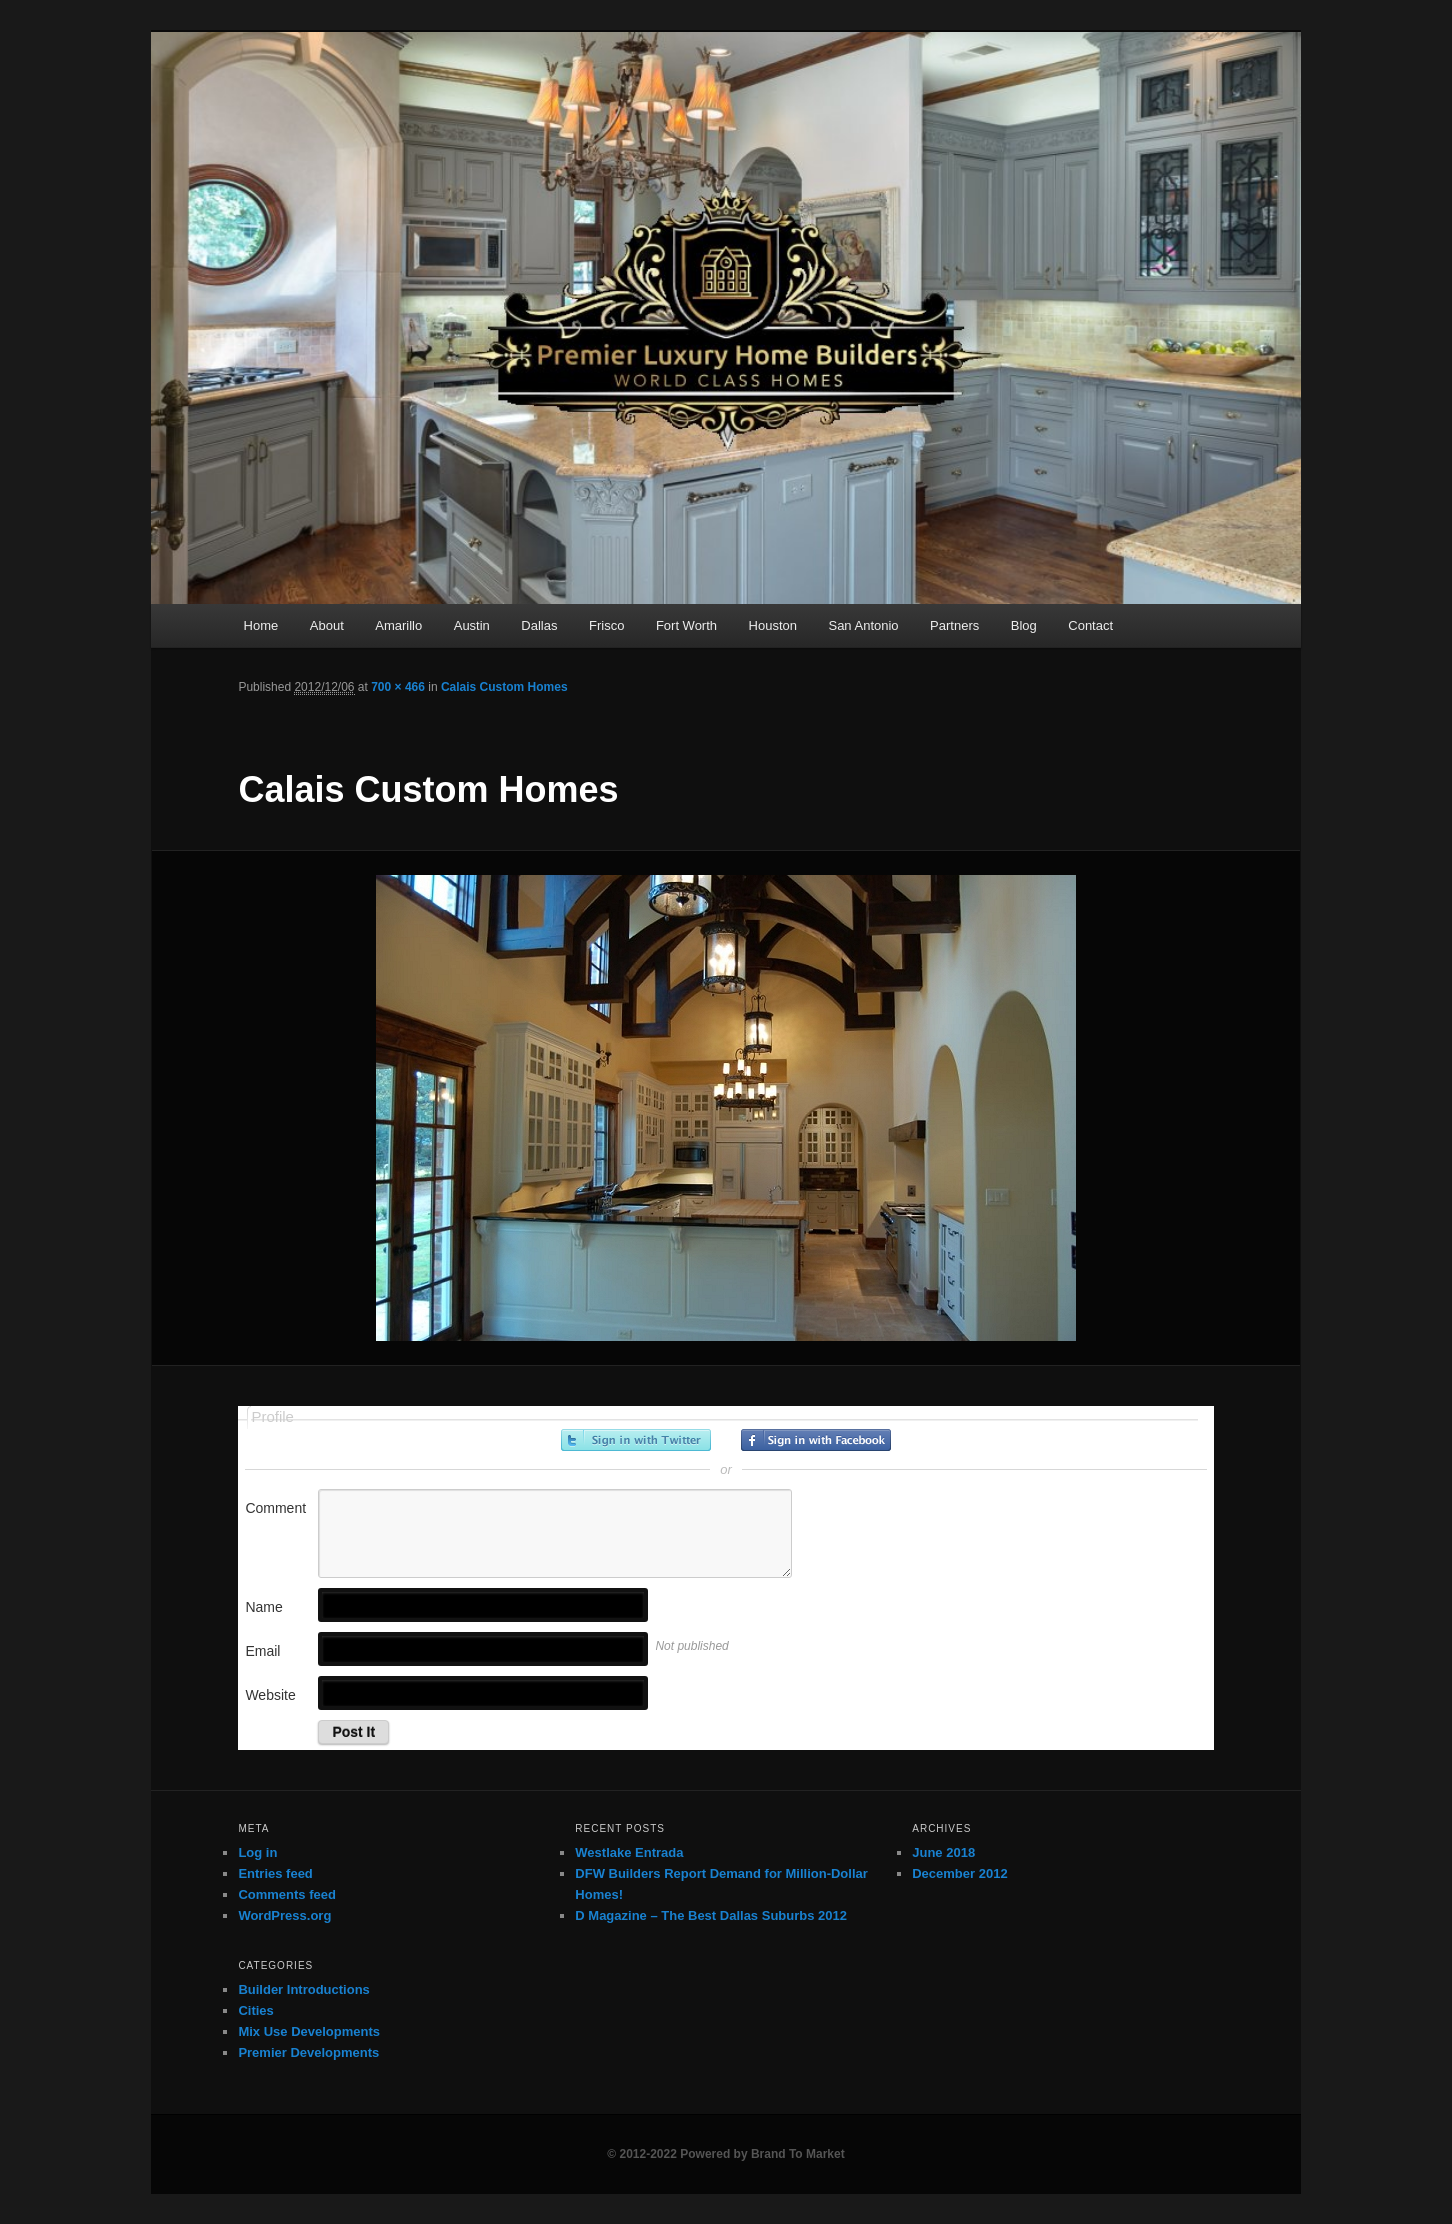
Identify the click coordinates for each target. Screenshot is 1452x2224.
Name (263, 1607)
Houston (773, 625)
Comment (275, 1508)
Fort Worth (686, 625)
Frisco (606, 625)
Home (261, 625)
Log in (257, 1852)
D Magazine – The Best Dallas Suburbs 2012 (711, 1915)
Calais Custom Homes (504, 687)
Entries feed (275, 1873)
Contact (1090, 625)
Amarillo (398, 625)
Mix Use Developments (309, 2031)
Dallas (539, 625)
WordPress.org (284, 1915)
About (327, 625)
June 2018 (943, 1852)
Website (270, 1695)
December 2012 (959, 1873)
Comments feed (287, 1894)
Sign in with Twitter (636, 1440)
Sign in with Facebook (816, 1440)
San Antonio (863, 625)
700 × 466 (398, 687)
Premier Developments (308, 2052)
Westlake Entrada (629, 1852)
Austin (472, 625)
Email (262, 1651)
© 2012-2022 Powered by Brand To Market (725, 2154)
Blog (1024, 625)
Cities (255, 2010)
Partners (954, 625)
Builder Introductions (303, 1989)
